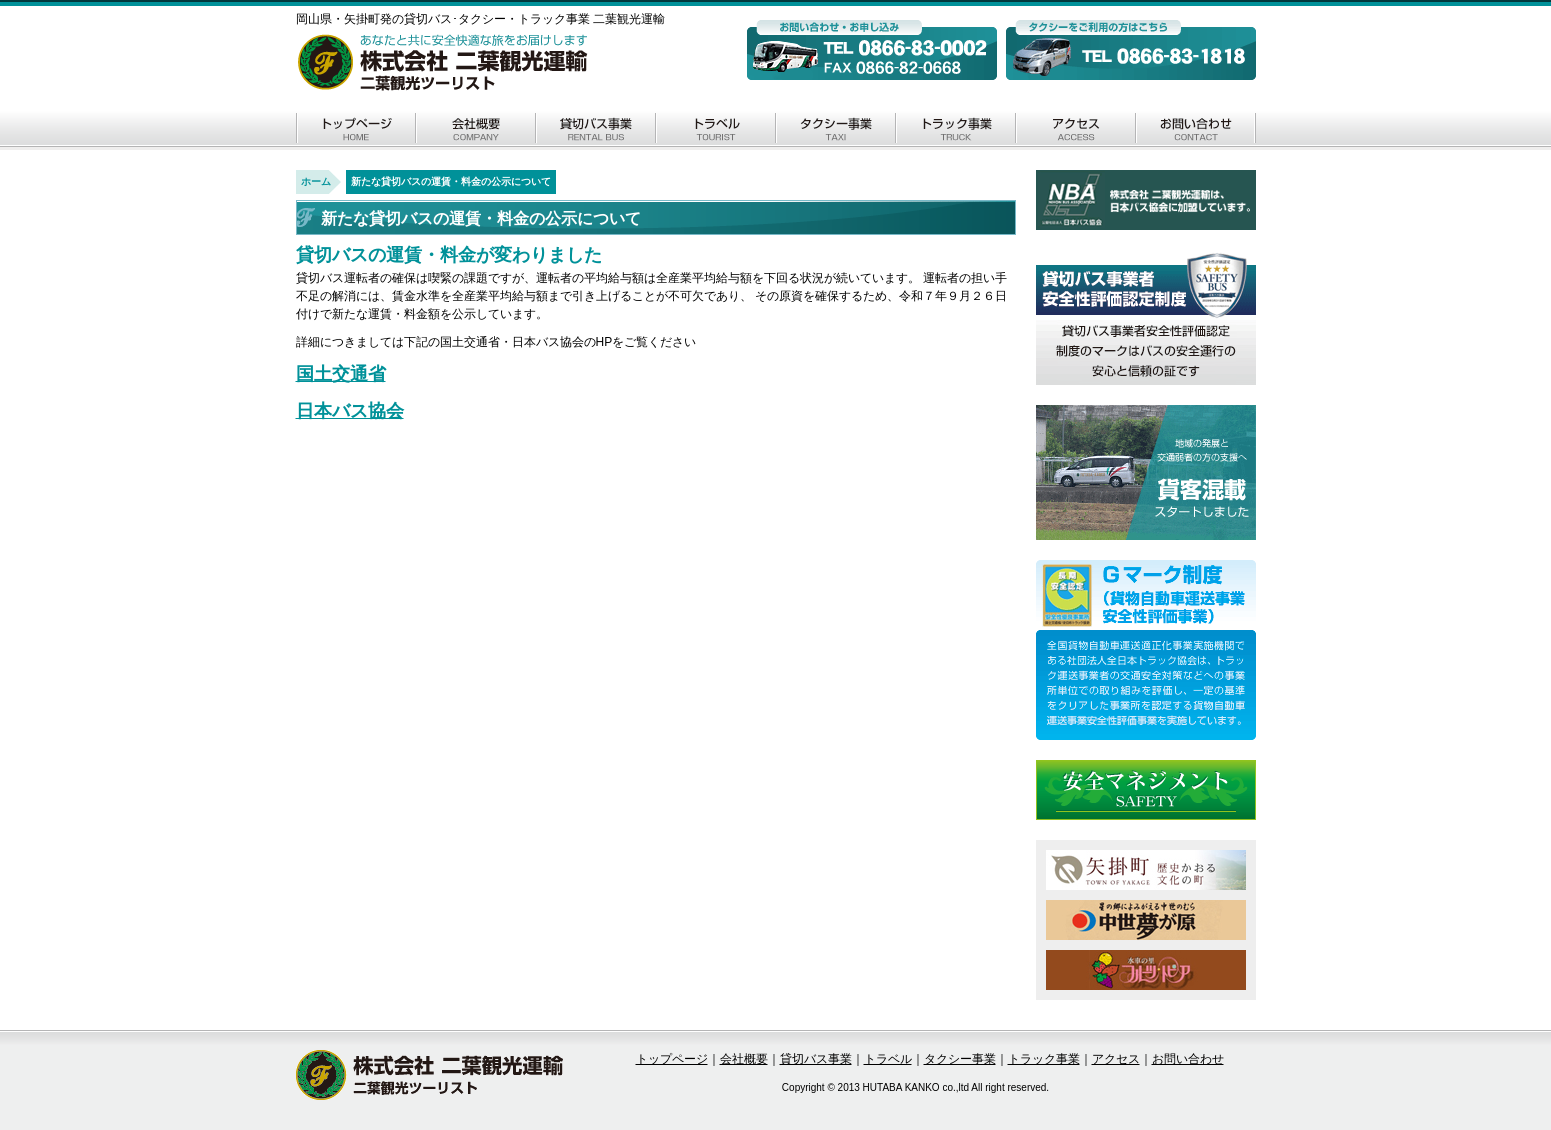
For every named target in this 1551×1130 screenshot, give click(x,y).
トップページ (356, 130)
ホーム (316, 181)
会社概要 (476, 130)
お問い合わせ (1196, 130)
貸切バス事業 (596, 130)
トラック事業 (956, 130)
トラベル (716, 130)
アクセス (1076, 130)
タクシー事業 (836, 130)
